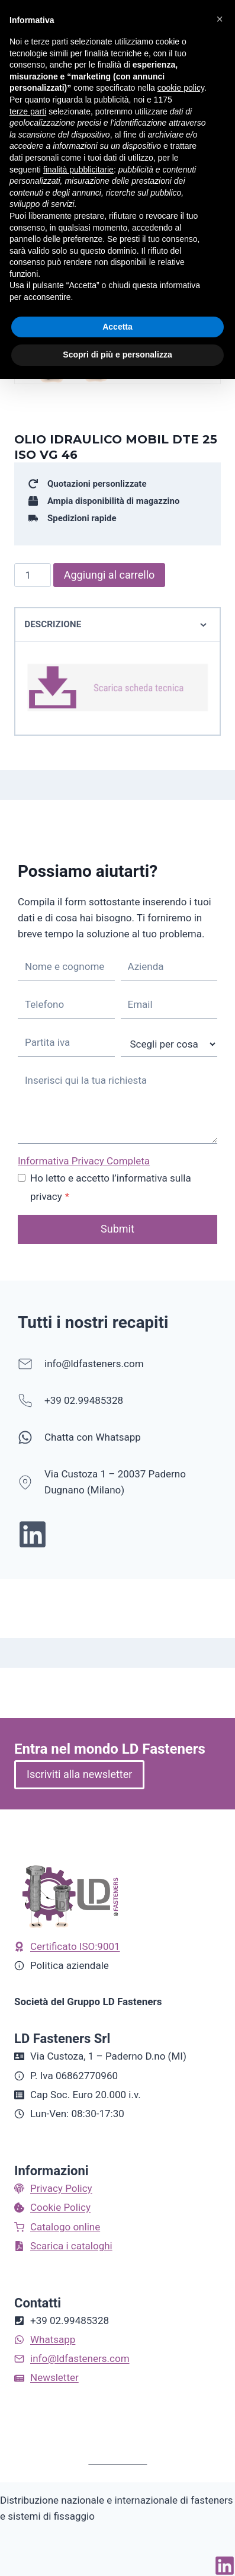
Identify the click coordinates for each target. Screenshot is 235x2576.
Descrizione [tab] (117, 625)
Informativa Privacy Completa (84, 1161)
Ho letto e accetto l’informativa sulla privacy (110, 1187)
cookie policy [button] (180, 87)
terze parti (27, 111)
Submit (117, 1228)
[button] (219, 18)
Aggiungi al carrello (109, 575)
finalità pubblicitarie (78, 169)
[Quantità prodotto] (32, 575)
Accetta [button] (117, 326)
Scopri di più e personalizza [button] (117, 354)
